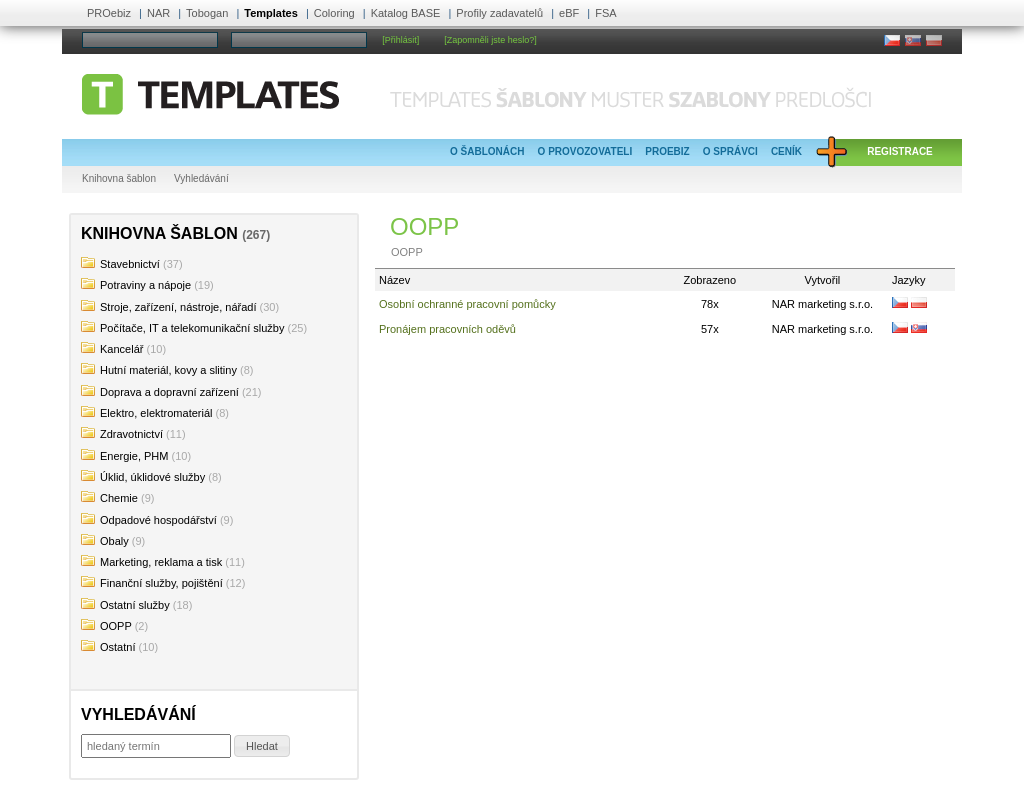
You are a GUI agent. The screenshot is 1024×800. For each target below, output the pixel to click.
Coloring (334, 13)
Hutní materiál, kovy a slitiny (168, 370)
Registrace (900, 151)
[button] (262, 746)
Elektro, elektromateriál (156, 413)
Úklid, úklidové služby (152, 477)
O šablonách (487, 151)
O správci (730, 151)
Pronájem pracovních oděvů (447, 329)
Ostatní (117, 647)
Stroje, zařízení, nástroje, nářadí (178, 307)
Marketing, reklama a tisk (161, 562)
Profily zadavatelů (499, 13)
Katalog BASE (406, 13)
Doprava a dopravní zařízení (169, 392)
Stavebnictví (130, 264)
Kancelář (121, 349)
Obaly (114, 541)
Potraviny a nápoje (145, 285)
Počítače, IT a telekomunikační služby (192, 328)
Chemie (119, 498)
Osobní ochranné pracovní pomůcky (467, 304)
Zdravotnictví (131, 434)
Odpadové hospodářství (158, 520)
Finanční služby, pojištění (161, 583)
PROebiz (109, 13)
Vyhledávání (201, 178)
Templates (271, 13)
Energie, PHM (134, 456)
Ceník (786, 151)
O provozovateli (585, 151)
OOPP (116, 626)
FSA (605, 13)
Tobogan (207, 13)
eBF (569, 13)
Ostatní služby (135, 605)
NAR (158, 13)
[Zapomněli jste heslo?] (490, 40)
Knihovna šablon (119, 178)
